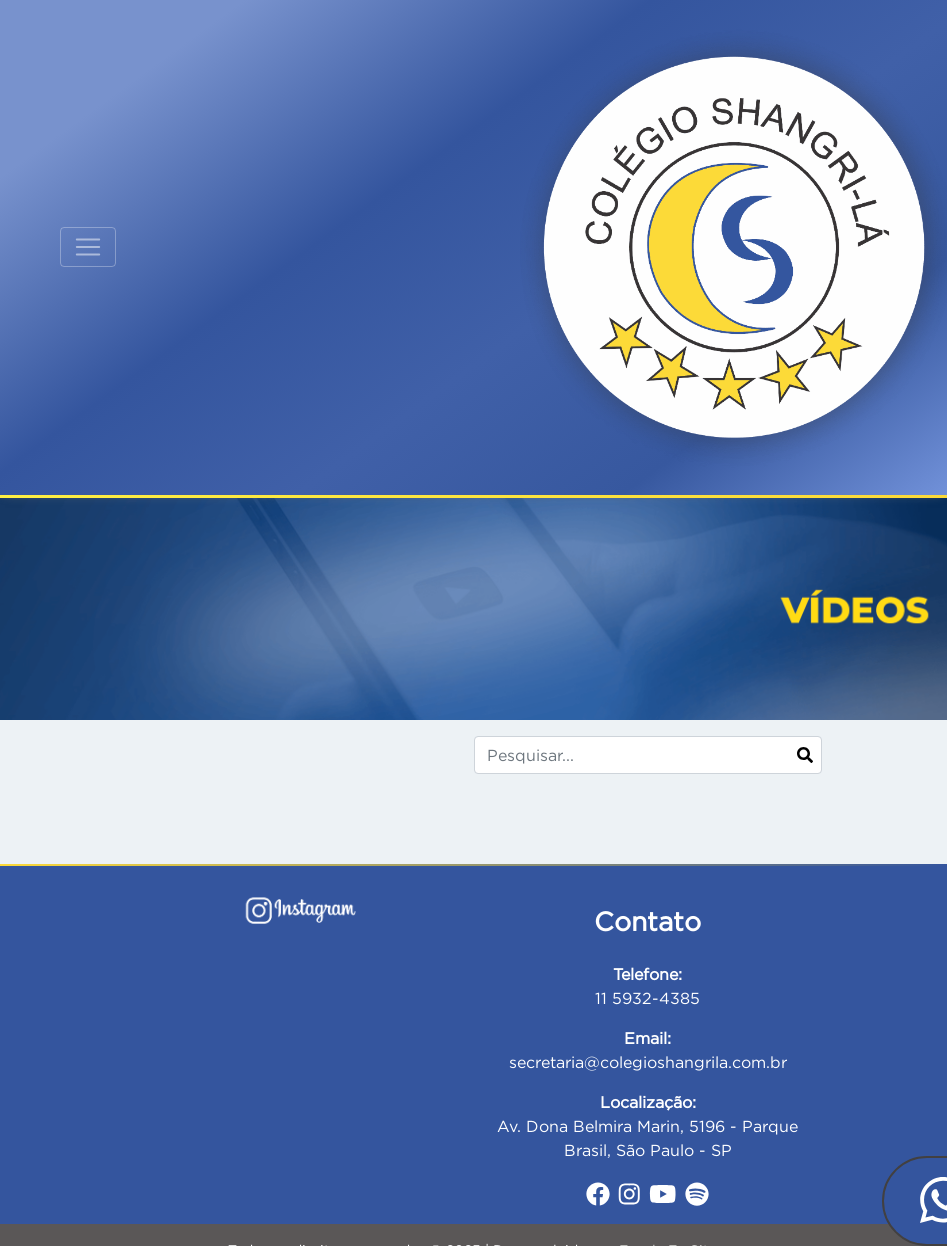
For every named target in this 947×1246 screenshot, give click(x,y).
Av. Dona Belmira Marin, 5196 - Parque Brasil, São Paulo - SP (647, 1126)
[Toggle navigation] (88, 247)
